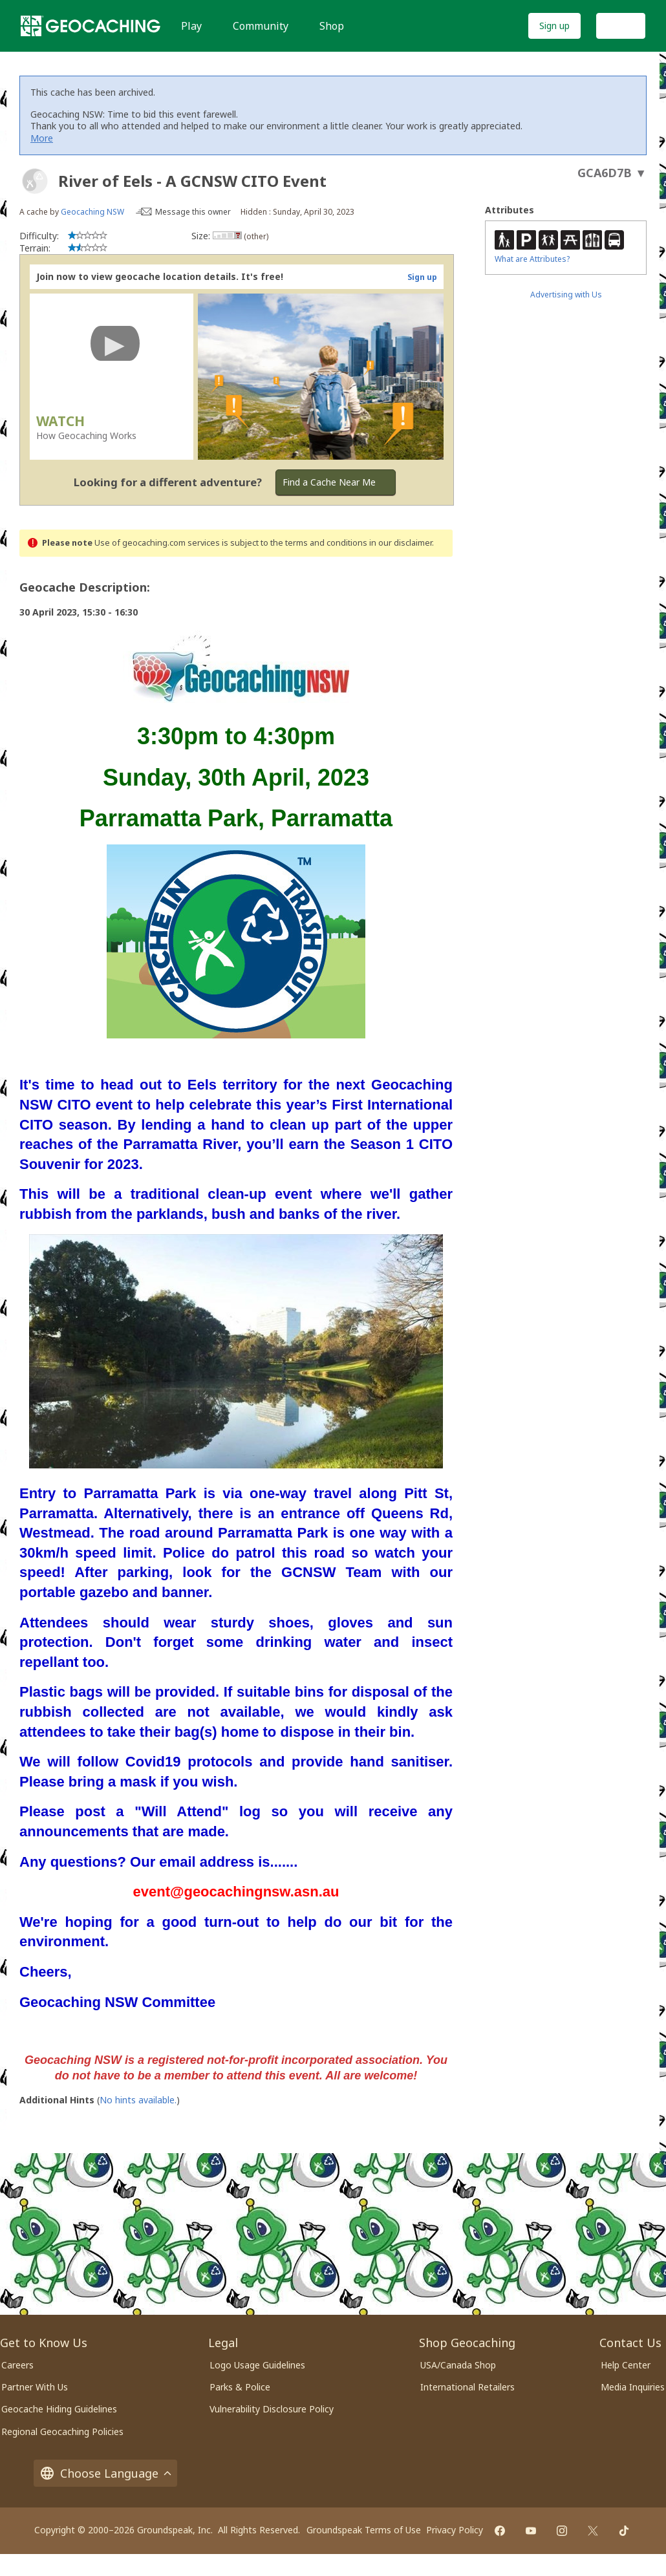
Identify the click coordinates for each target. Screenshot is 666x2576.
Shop (331, 26)
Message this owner (193, 211)
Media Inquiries (633, 2387)
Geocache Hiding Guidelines (59, 2409)
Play (191, 26)
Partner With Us (34, 2387)
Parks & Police (239, 2387)
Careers (17, 2365)
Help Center (625, 2365)
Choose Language (105, 2473)
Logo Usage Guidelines (257, 2365)
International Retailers (467, 2387)
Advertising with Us (566, 294)
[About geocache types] (34, 181)
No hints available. (138, 2100)
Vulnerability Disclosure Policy (271, 2409)
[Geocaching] (90, 26)
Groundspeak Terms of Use (363, 2530)
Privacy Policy (454, 2530)
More (41, 138)
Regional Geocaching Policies (62, 2431)
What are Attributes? (532, 258)
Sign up (554, 25)
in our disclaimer (400, 542)
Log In (620, 25)
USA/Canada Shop (458, 2365)
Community (260, 26)
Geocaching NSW (92, 211)
